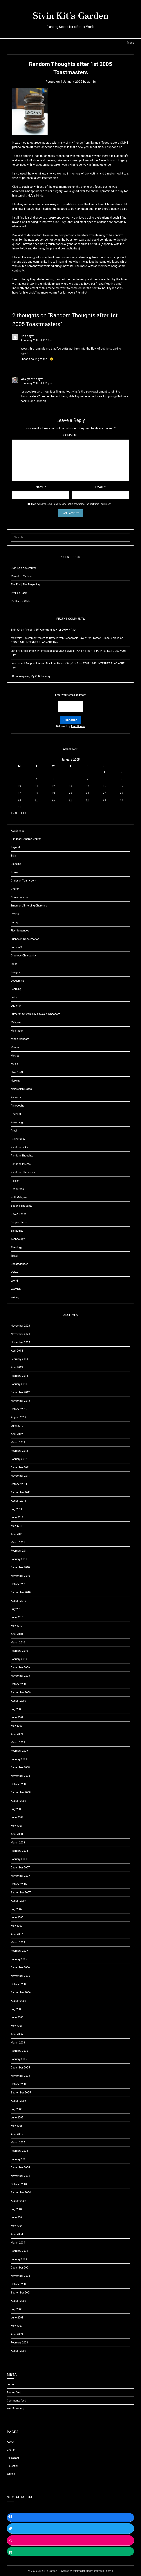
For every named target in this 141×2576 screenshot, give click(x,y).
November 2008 (20, 1776)
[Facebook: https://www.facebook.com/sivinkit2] (70, 2516)
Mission (15, 1047)
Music (14, 1064)
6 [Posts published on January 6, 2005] (70, 779)
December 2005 (20, 2067)
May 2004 (16, 2226)
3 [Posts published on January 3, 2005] (19, 779)
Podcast (16, 1114)
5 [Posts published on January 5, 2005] (53, 779)
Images (15, 972)
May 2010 (16, 1625)
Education (13, 2466)
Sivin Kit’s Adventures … (25, 568)
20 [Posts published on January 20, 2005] (70, 793)
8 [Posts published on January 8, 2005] (104, 779)
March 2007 (18, 1942)
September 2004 (21, 2192)
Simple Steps (19, 1222)
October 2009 (19, 1684)
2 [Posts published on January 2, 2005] (121, 771)
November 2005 (20, 2075)
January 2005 (19, 2159)
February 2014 (19, 1359)
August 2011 (18, 1500)
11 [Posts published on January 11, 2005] (36, 786)
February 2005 (19, 2150)
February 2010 (19, 1650)
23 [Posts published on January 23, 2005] (121, 793)
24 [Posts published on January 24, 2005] (19, 800)
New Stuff (17, 1072)
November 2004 (20, 2176)
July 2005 (16, 2109)
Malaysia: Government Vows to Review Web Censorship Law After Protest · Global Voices (65, 638)
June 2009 (17, 1717)
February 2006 (19, 2050)
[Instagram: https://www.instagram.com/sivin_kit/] (70, 2540)
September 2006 (21, 1992)
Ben (23, 336)
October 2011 (19, 1484)
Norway (15, 1080)
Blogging (16, 864)
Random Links (19, 1147)
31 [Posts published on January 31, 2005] (19, 807)
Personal (16, 1097)
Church (15, 889)
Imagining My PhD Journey (34, 676)
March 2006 (18, 2042)
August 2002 (18, 2350)
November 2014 (20, 1342)
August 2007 (18, 1900)
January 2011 (19, 1559)
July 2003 (16, 2309)
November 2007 (20, 1875)
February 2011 (19, 1550)
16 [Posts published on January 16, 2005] (121, 786)
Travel (14, 1255)
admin (91, 81)
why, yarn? (28, 379)
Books (15, 872)
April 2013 (17, 1367)
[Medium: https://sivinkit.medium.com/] (70, 2552)
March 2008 (18, 1842)
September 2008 (21, 1792)
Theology (16, 1247)
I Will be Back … (20, 593)
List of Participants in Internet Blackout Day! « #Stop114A (45, 650)
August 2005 (18, 2100)
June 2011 (17, 1517)
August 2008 (18, 1801)
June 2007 (17, 1917)
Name (41, 487)
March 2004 (18, 2242)
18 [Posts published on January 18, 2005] (36, 793)
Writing (15, 1297)
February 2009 (19, 1750)
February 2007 (19, 1950)
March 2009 (18, 1742)
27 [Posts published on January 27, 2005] (70, 800)
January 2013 (19, 1384)
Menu (130, 42)
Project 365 (18, 1139)
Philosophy (17, 1105)
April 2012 (17, 1434)
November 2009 (20, 1675)
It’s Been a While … (22, 601)
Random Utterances (23, 1172)
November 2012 (20, 1400)
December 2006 (20, 1967)
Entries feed (14, 2392)
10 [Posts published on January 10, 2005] (19, 786)
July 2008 (16, 1809)
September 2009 (21, 1692)
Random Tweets (21, 1164)
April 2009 (17, 1734)
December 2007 (20, 1867)
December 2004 (20, 2167)
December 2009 (20, 1667)
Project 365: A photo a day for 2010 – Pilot (50, 629)
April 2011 (17, 1534)
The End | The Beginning (25, 584)
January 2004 (19, 2259)
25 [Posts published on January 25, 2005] (36, 800)
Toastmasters (110, 142)
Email (100, 487)
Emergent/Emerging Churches (29, 905)
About (10, 2441)
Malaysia (16, 1022)
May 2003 (16, 2325)
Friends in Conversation (25, 939)
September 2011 (21, 1492)
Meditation (17, 1030)
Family (15, 922)
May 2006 (16, 2026)
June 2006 (17, 2017)
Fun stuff (16, 947)
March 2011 (18, 1542)
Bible (14, 855)
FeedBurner (78, 726)
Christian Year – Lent (23, 880)
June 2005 (17, 2117)
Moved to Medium (21, 576)
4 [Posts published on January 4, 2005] (36, 779)
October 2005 (19, 2084)
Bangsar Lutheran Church (26, 839)
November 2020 (20, 1334)
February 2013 (19, 1375)
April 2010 (17, 1634)
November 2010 (20, 1575)
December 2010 (20, 1567)
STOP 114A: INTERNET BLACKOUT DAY (34, 642)
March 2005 (18, 2142)
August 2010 (18, 1600)
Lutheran (16, 1005)
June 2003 (17, 2317)
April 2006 (17, 2034)
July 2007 (16, 1909)
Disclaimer (13, 2457)
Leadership (17, 980)
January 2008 (19, 1859)
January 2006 (19, 2059)
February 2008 (19, 1850)
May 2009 (16, 1725)
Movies (15, 1055)
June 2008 (17, 1817)
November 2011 (20, 1475)
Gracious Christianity (23, 955)
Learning (16, 989)
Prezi (14, 1130)
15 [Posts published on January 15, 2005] (104, 786)
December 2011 (20, 1467)
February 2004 (19, 2251)
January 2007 (19, 1959)
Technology (18, 1239)
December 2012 (20, 1392)
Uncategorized (19, 1264)
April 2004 (17, 2234)
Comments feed (16, 2400)
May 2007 (16, 1925)
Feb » (23, 812)
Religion (15, 1180)
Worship (16, 1289)
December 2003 (20, 2267)
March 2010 (18, 1642)
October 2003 (19, 2284)
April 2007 (17, 1934)
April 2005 (17, 2134)
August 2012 (18, 1417)
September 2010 (21, 1592)
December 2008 (20, 1767)
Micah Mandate (20, 1039)
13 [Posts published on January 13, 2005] (70, 786)
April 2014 (17, 1350)
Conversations (19, 897)
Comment (70, 435)
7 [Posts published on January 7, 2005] (87, 779)
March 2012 (18, 1442)
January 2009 (19, 1759)
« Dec (14, 812)
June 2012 (17, 1425)
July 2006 (16, 2009)
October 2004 (19, 2184)
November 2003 (20, 2276)
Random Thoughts (22, 1155)
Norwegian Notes (21, 1089)
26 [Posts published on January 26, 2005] (53, 800)
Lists (14, 997)
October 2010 (19, 1584)
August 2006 (18, 2001)
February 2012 (19, 1450)
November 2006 (20, 1976)
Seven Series (18, 1214)
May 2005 (16, 2125)
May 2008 (16, 1825)
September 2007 (21, 1892)
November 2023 (20, 1325)
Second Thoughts (21, 1205)
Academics (17, 830)
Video (14, 1272)
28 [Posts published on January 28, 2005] (87, 800)
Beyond (15, 847)
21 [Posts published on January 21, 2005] (87, 793)
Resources (17, 1189)
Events (15, 914)
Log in (10, 2384)
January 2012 (19, 1459)
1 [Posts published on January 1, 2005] (104, 771)
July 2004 (16, 2209)
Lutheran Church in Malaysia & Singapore (35, 1014)
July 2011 (16, 1509)
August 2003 (18, 2300)
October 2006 (19, 1984)
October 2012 (19, 1409)
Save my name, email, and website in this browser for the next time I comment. (71, 504)
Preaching (17, 1122)
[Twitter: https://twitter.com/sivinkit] (70, 2528)
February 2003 (19, 2342)
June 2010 (17, 1617)
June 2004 (17, 2217)
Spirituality (17, 1230)
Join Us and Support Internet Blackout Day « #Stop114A (44, 663)
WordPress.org (15, 2408)
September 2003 (21, 2292)
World (14, 1280)
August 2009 (18, 1700)
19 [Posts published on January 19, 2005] (53, 793)
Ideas (14, 964)
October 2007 (19, 1884)
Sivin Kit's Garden (70, 14)
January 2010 (19, 1659)
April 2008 (17, 1834)
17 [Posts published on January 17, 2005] (19, 793)
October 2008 (19, 1784)
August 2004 (18, 2201)
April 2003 (17, 2334)
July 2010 (16, 1609)
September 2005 (21, 2092)
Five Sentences (20, 930)
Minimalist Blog (82, 2570)
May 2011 (16, 1525)
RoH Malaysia (19, 1197)
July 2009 (16, 1709)
